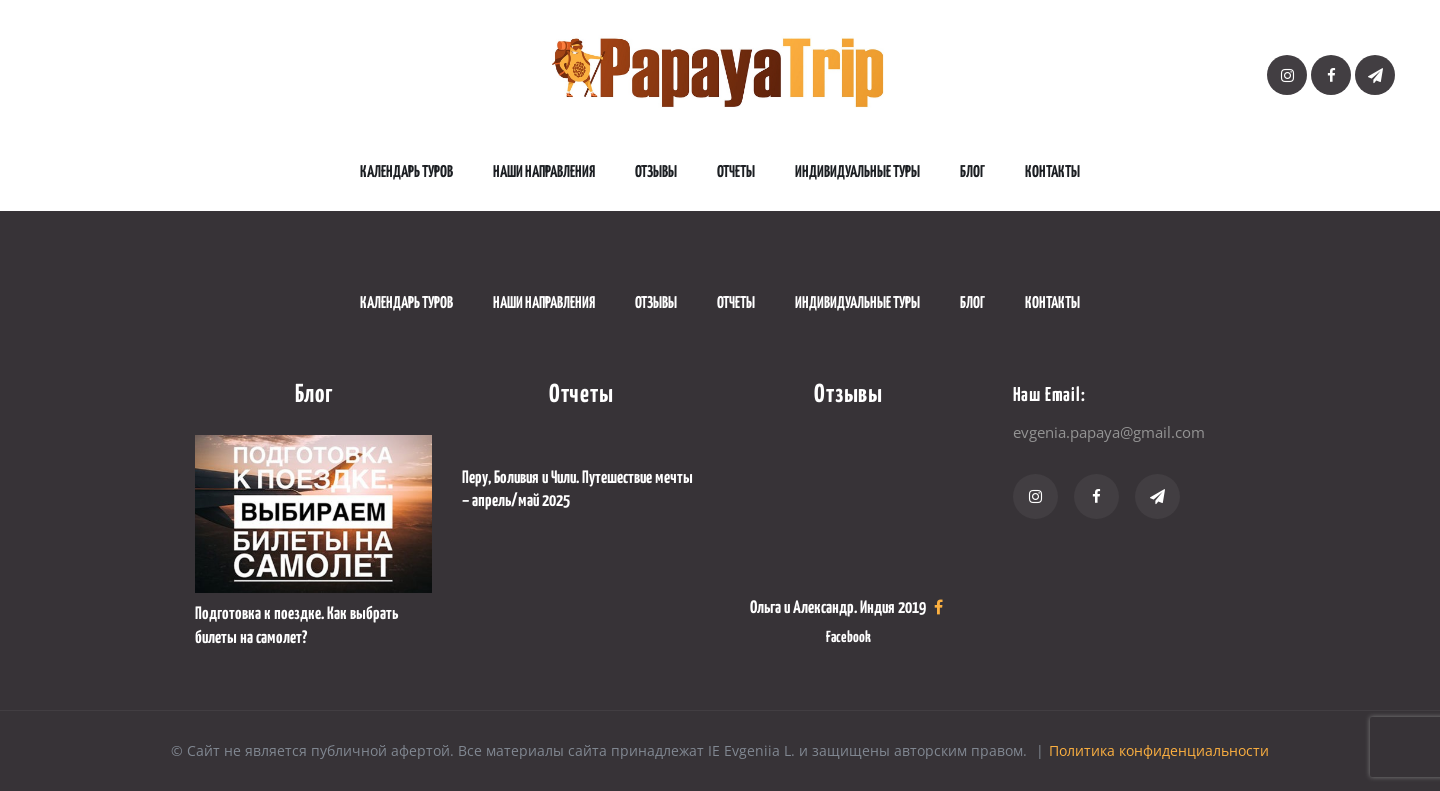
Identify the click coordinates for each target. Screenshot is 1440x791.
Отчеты (736, 172)
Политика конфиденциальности (1159, 750)
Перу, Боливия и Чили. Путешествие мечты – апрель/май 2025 (577, 490)
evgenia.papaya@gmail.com (1109, 432)
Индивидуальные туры (857, 172)
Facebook (848, 637)
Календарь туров (406, 172)
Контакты (1052, 172)
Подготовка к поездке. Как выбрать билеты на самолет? (296, 626)
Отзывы (656, 172)
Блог (972, 172)
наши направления (544, 172)
